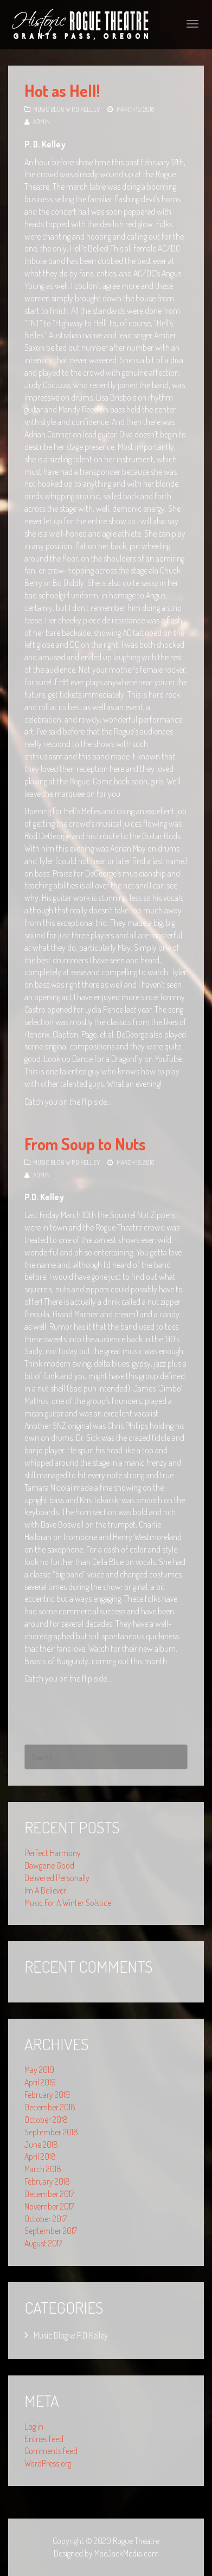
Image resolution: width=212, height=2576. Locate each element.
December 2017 (49, 2193)
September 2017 (50, 2230)
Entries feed (43, 2438)
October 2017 (45, 2218)
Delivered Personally (56, 1877)
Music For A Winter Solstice (67, 1902)
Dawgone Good (49, 1865)
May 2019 (39, 2069)
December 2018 (49, 2107)
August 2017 (43, 2243)
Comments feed (51, 2450)
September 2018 (51, 2132)
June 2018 (41, 2144)
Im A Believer (45, 1890)
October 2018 (46, 2119)
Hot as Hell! (62, 90)
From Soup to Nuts (85, 1144)
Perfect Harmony (52, 1852)
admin (41, 122)
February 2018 (47, 2181)
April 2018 (40, 2156)
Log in (33, 2426)
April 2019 (40, 2082)
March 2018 (42, 2168)
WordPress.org (47, 2463)
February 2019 (47, 2094)
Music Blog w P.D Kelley (66, 109)
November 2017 (49, 2206)
